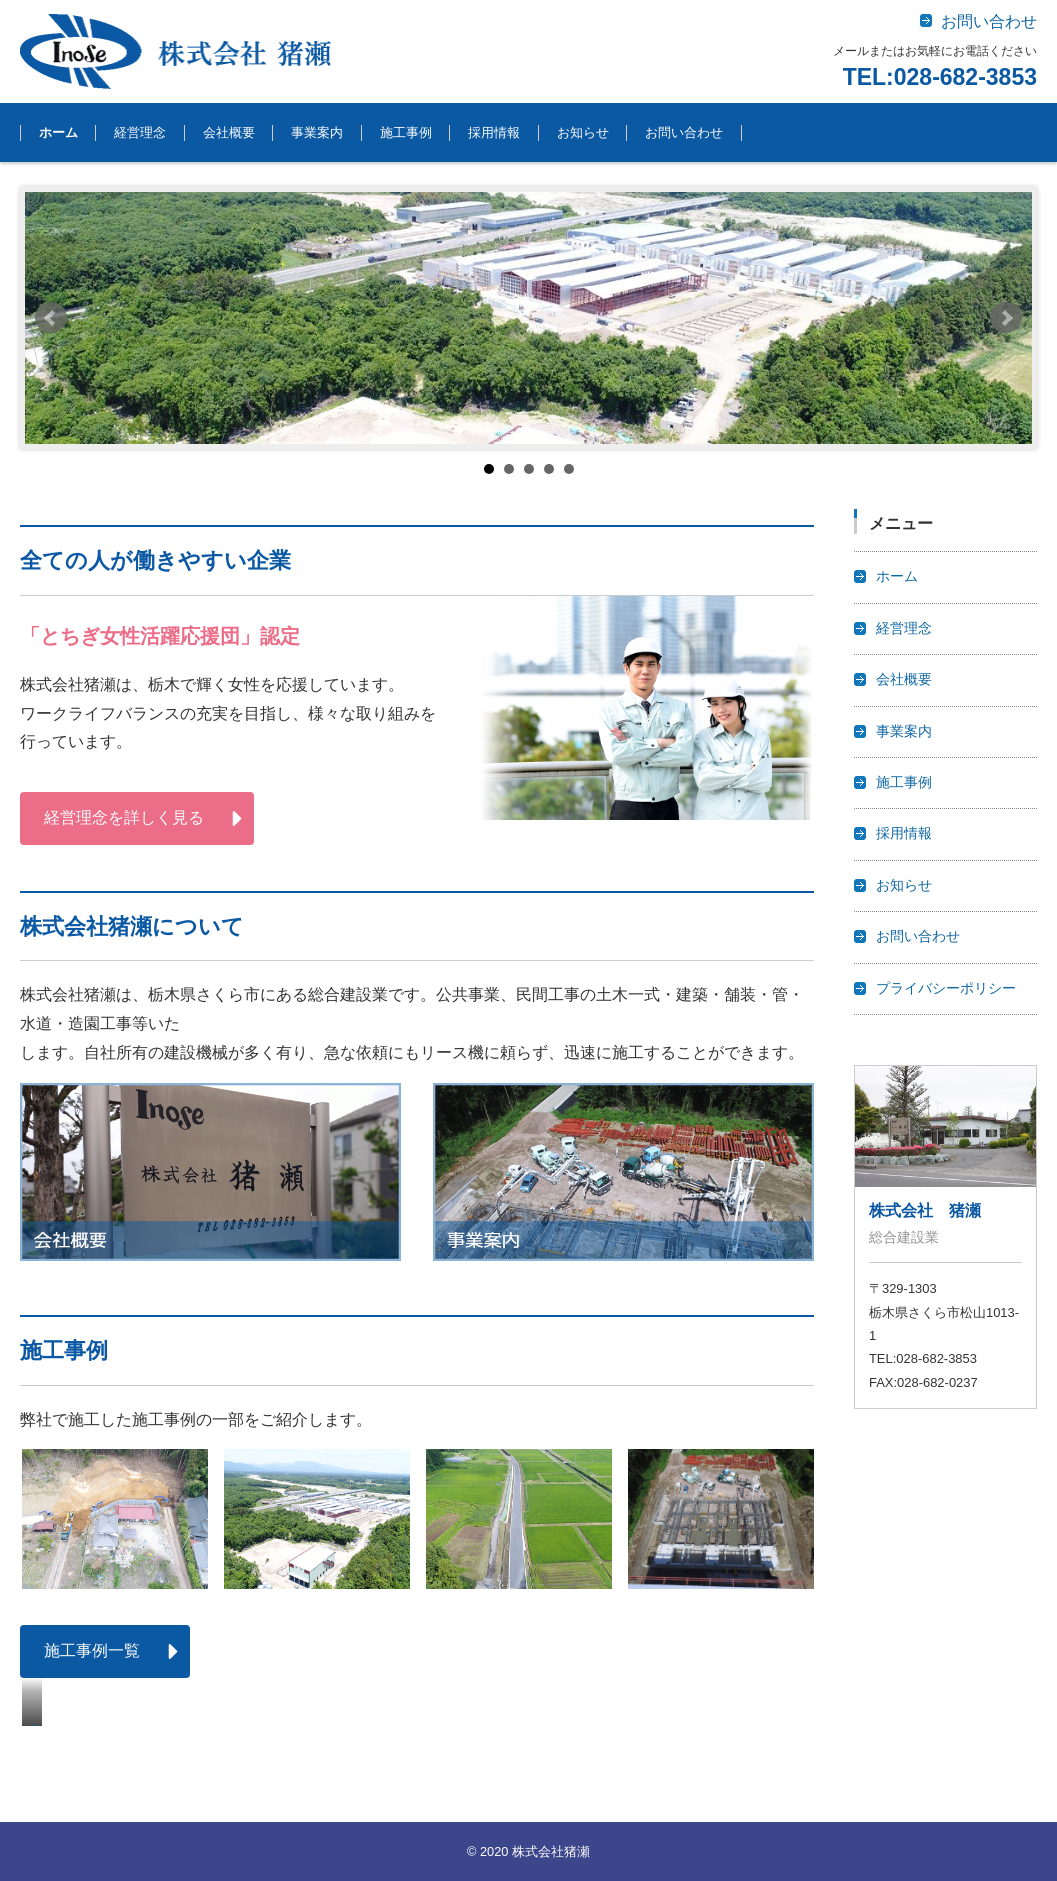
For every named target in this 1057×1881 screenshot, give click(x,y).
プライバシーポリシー (946, 988)
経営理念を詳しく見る (124, 817)
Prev (51, 318)
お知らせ (583, 132)
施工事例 (406, 132)
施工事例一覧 (92, 1650)
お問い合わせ (684, 132)
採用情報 (494, 132)
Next (1006, 318)
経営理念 (140, 132)
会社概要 (229, 132)
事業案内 (317, 132)
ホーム (58, 132)
